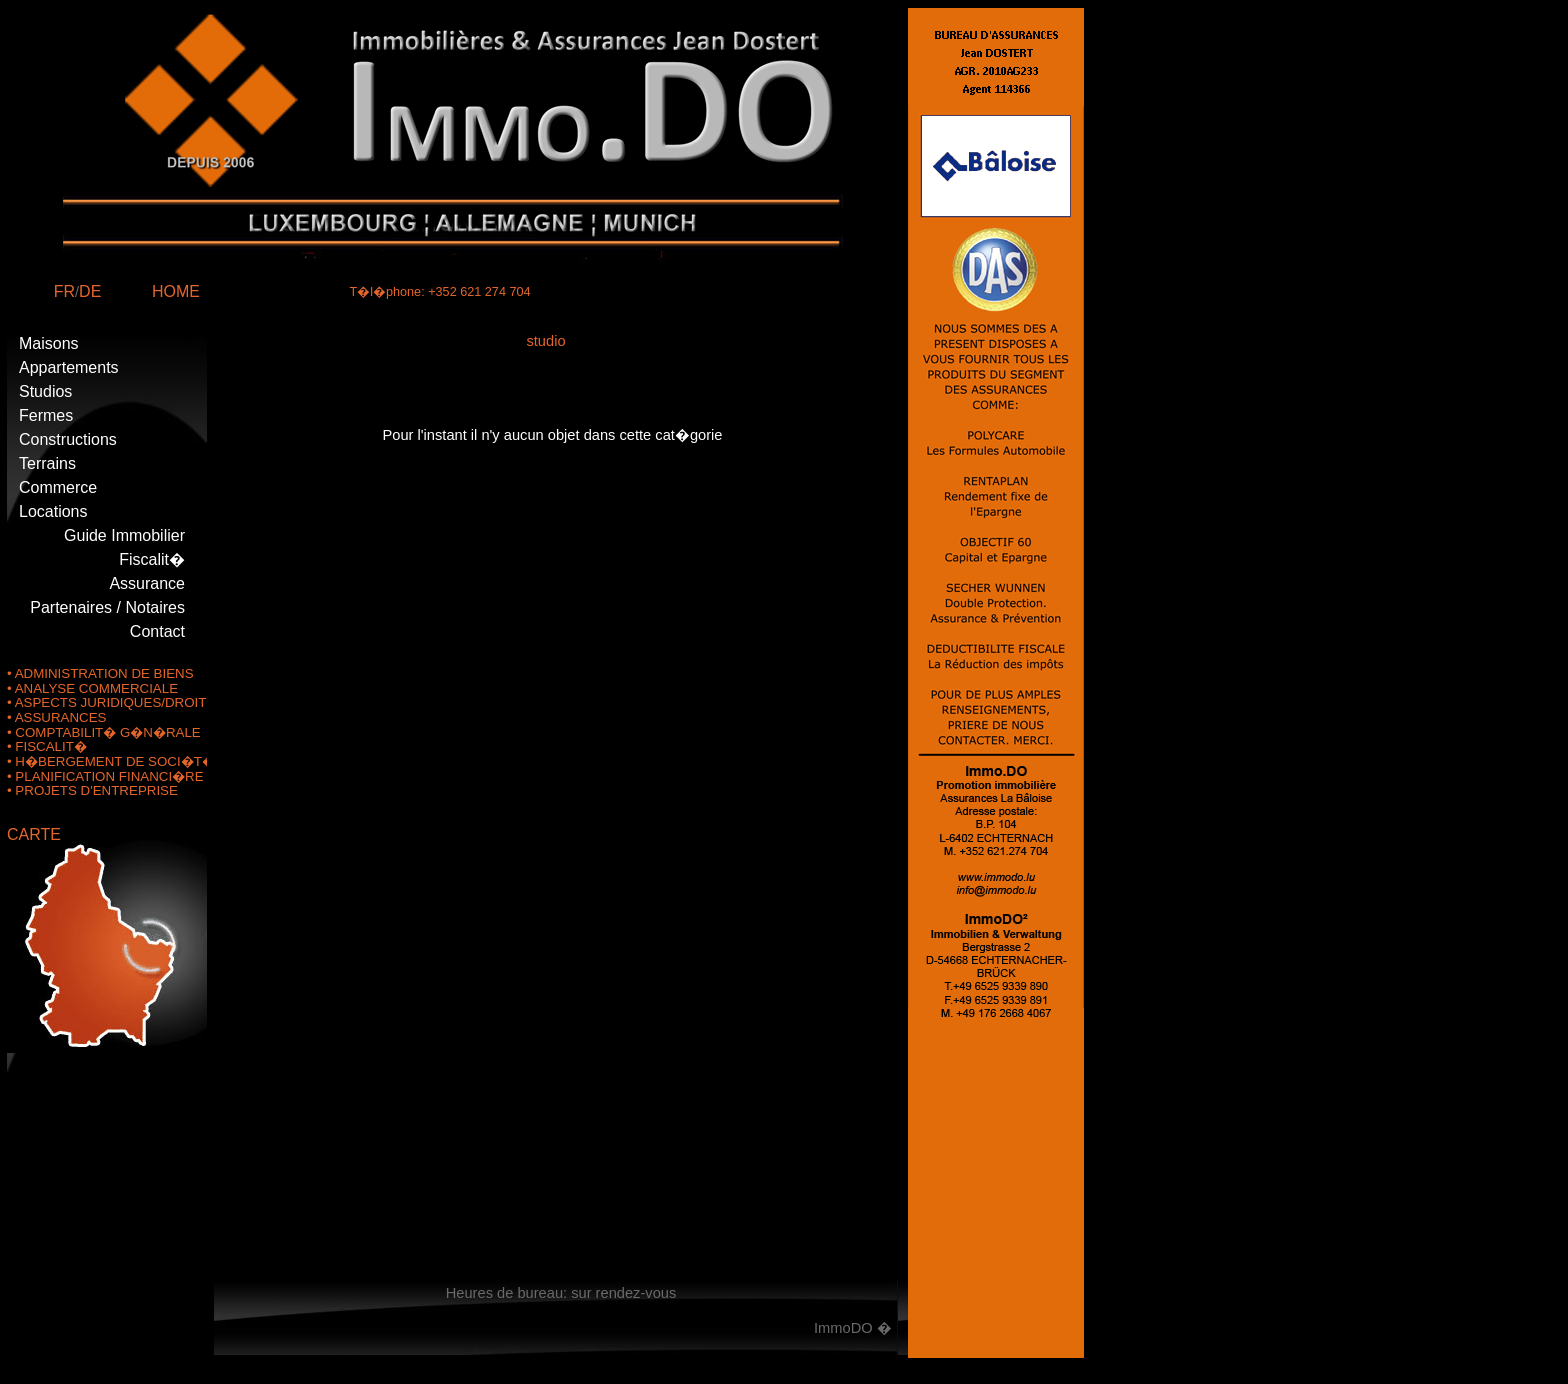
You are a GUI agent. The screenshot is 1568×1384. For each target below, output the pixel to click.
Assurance (147, 583)
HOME (176, 291)
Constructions (68, 439)
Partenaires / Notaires (107, 607)
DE (90, 291)
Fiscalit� (152, 559)
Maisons (49, 343)
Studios (45, 391)
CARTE (34, 834)
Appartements (69, 367)
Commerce (58, 487)
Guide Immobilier (124, 535)
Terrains (47, 463)
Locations (53, 511)
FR (64, 291)
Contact (157, 631)
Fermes (46, 415)
